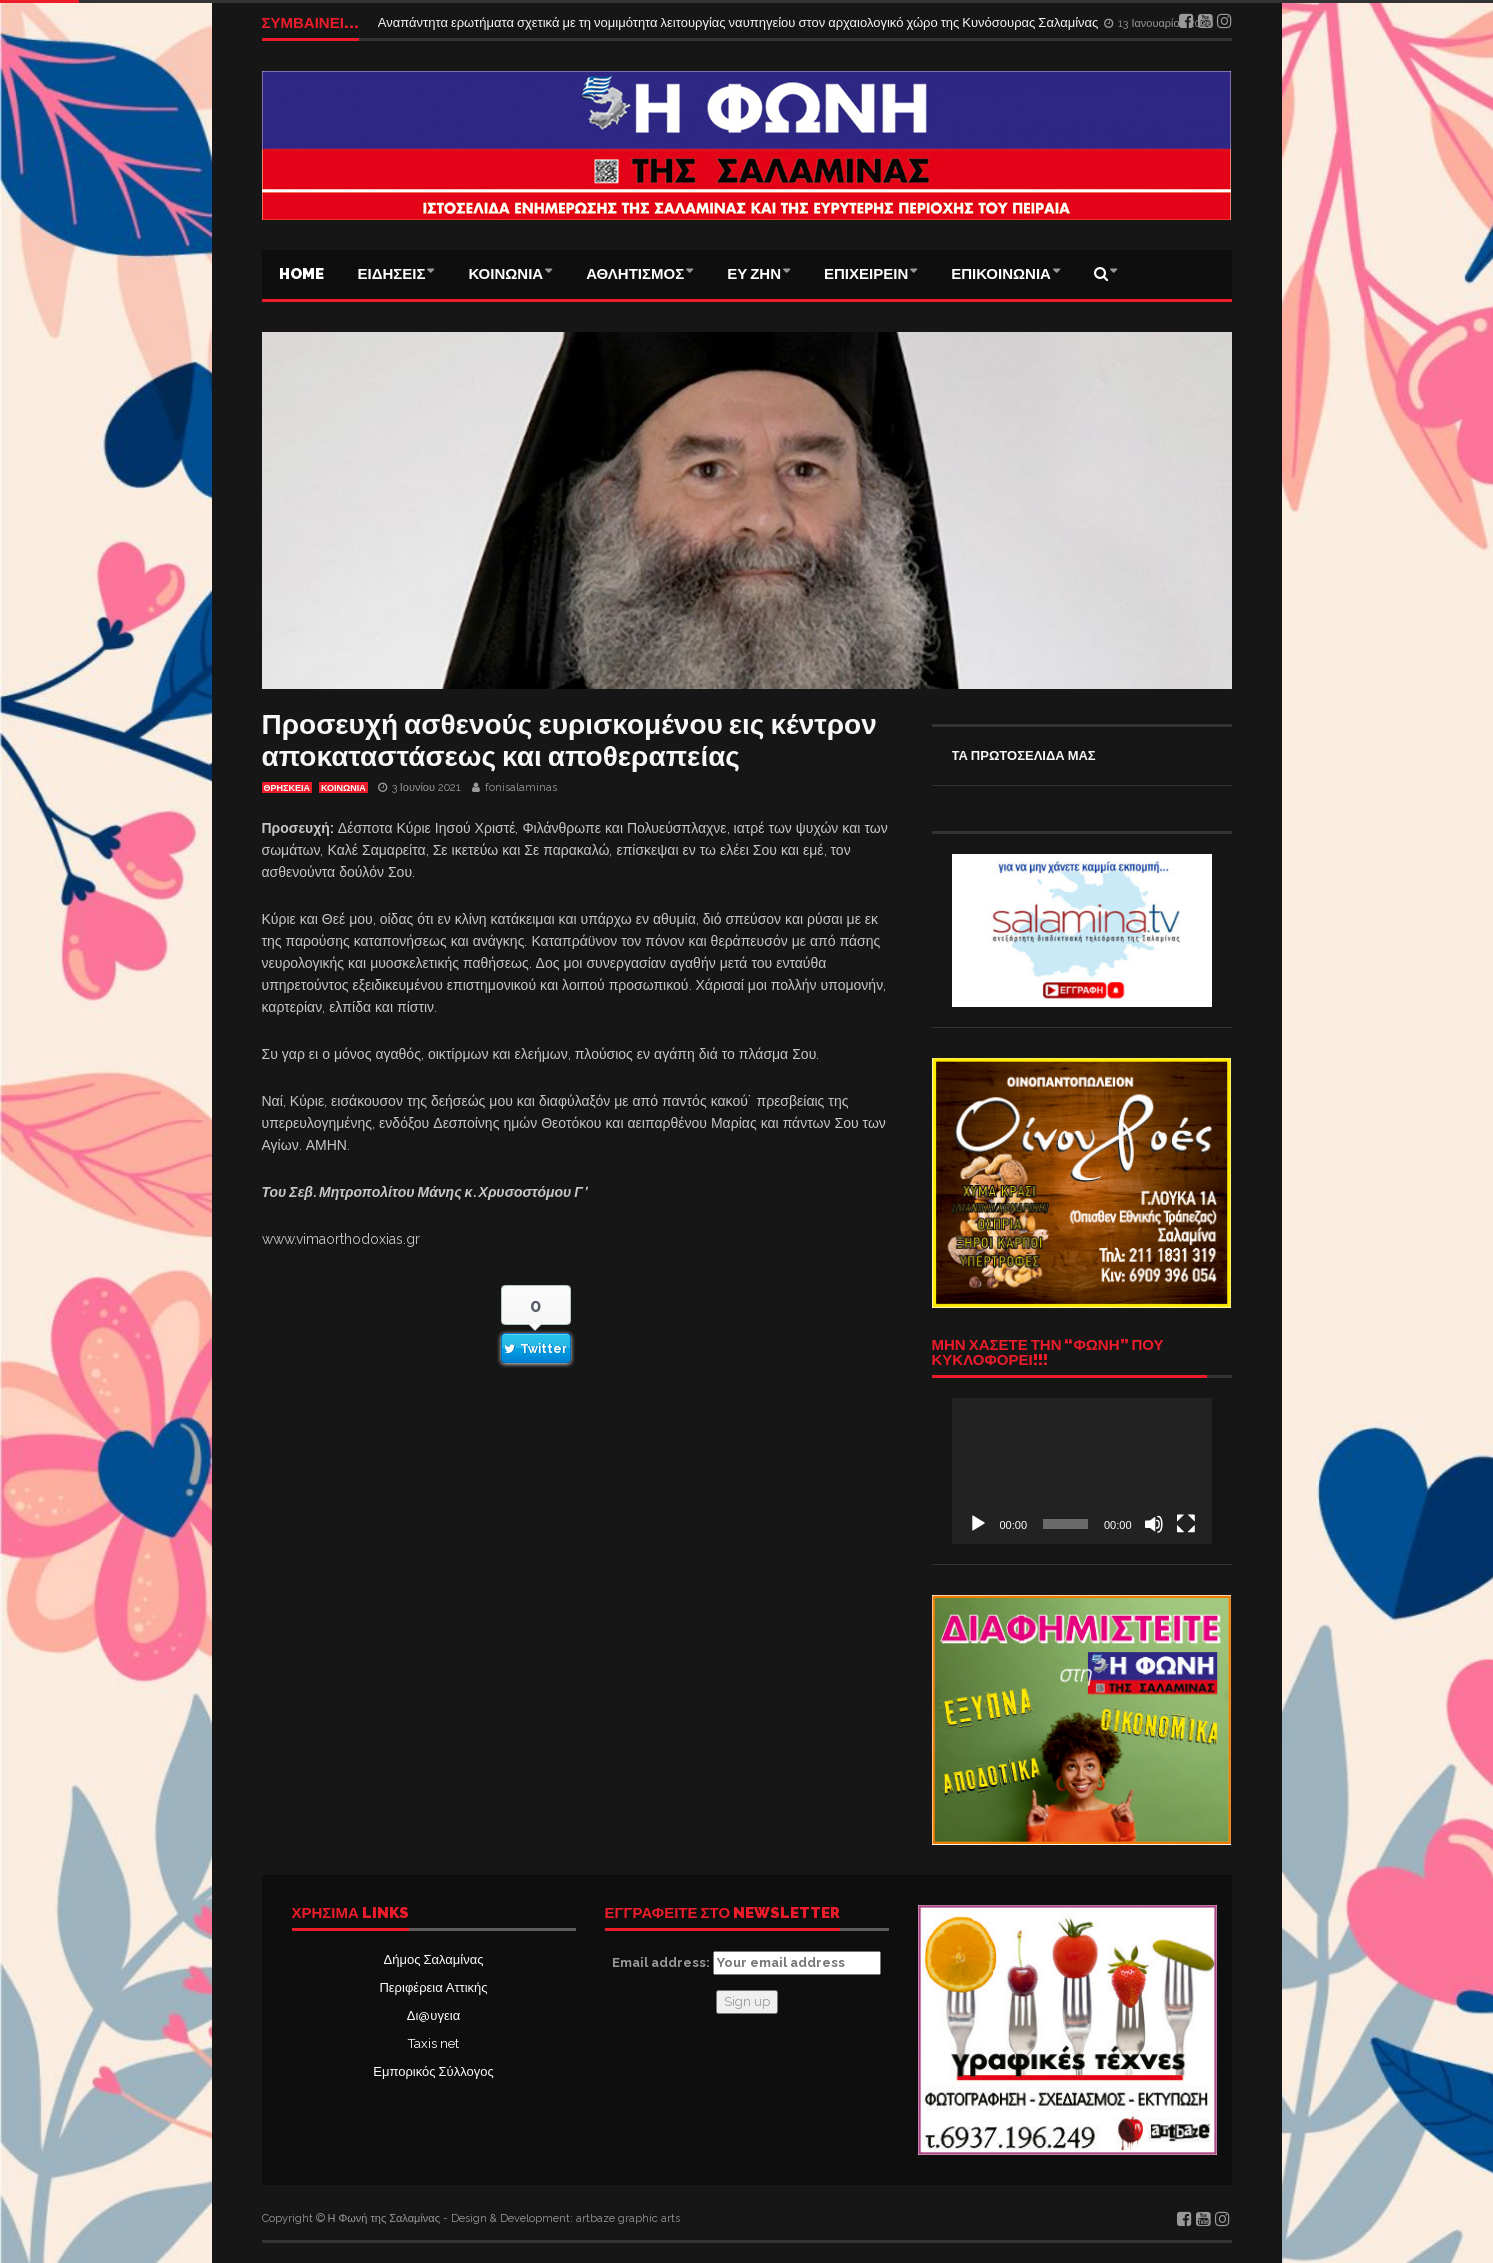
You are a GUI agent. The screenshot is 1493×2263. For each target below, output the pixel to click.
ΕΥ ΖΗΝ (754, 274)
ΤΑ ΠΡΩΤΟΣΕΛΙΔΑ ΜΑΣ (1024, 755)
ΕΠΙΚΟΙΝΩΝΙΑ (1001, 274)
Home (301, 274)
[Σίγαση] (1154, 1524)
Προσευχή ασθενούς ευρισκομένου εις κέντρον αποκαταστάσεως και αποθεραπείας (569, 740)
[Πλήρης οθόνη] (1186, 1524)
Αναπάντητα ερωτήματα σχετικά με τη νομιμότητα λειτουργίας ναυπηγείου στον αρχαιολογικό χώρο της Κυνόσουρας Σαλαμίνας (740, 22)
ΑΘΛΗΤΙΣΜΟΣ (635, 274)
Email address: (746, 1963)
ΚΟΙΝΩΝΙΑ (505, 274)
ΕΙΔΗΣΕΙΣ (392, 274)
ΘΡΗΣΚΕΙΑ (287, 788)
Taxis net (433, 2043)
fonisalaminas (521, 787)
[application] (1082, 1471)
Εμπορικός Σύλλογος (433, 2071)
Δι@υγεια (433, 2015)
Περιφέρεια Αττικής (433, 1987)
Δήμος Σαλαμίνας (434, 1959)
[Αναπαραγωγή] (978, 1524)
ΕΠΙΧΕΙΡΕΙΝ (866, 274)
